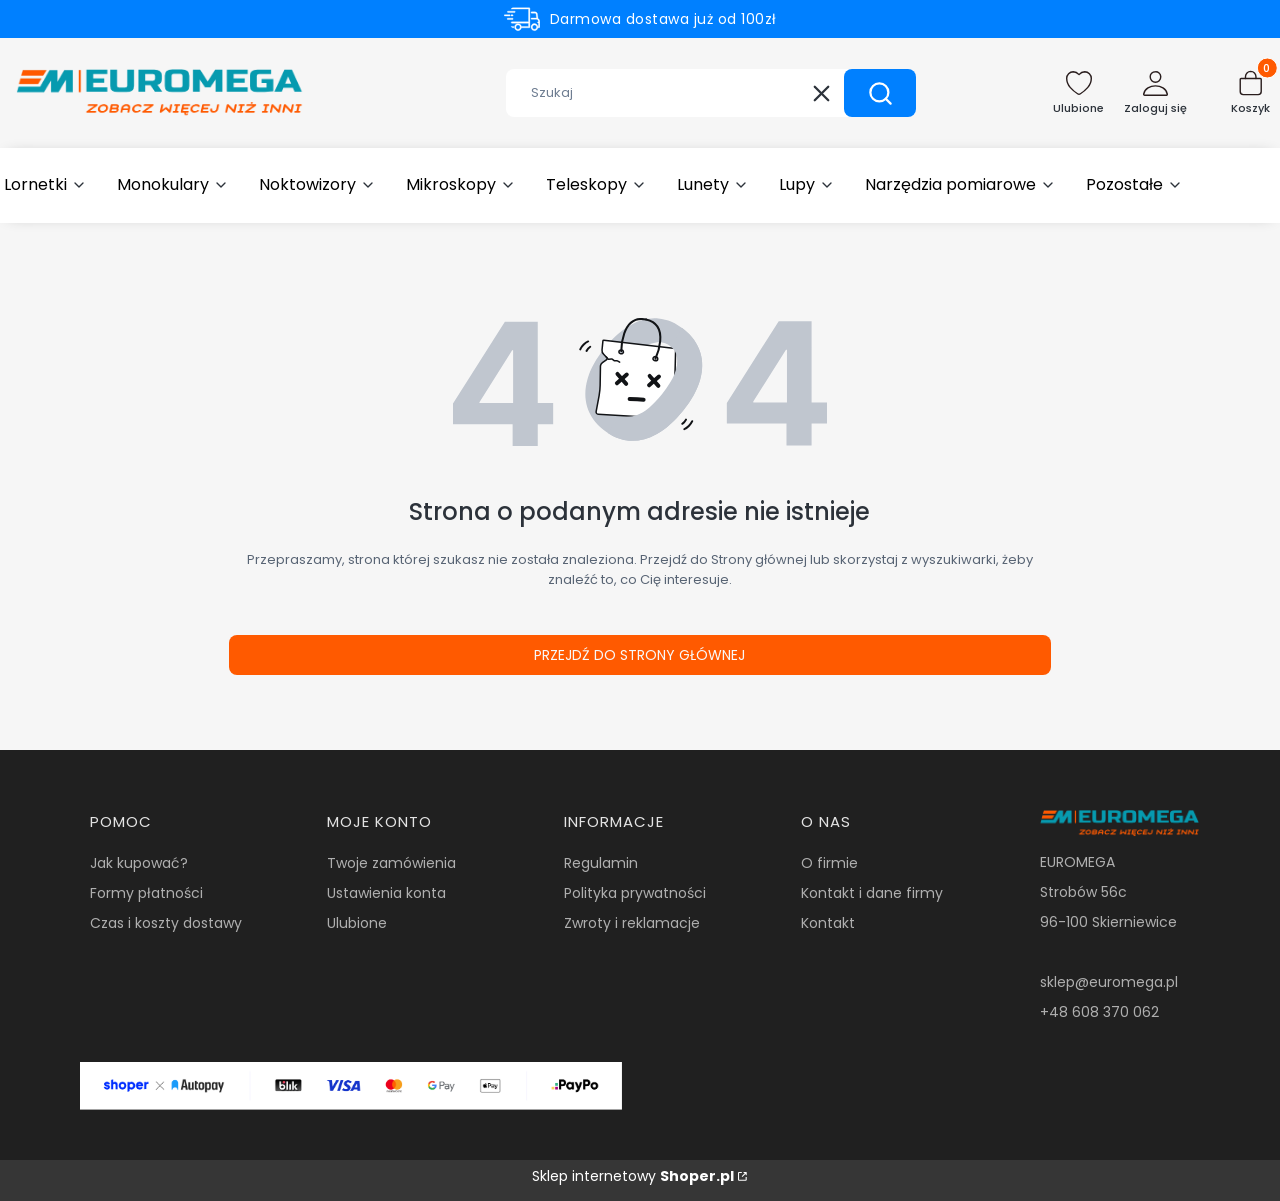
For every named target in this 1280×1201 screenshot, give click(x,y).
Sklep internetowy (633, 1176)
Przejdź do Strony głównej (639, 655)
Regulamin (601, 863)
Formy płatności (146, 893)
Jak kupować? (139, 863)
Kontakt (828, 923)
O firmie (829, 863)
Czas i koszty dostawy (166, 923)
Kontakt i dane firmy (872, 893)
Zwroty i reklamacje (632, 923)
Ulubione (357, 923)
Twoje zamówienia (391, 863)
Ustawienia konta (386, 893)
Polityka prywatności (635, 893)
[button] (880, 93)
